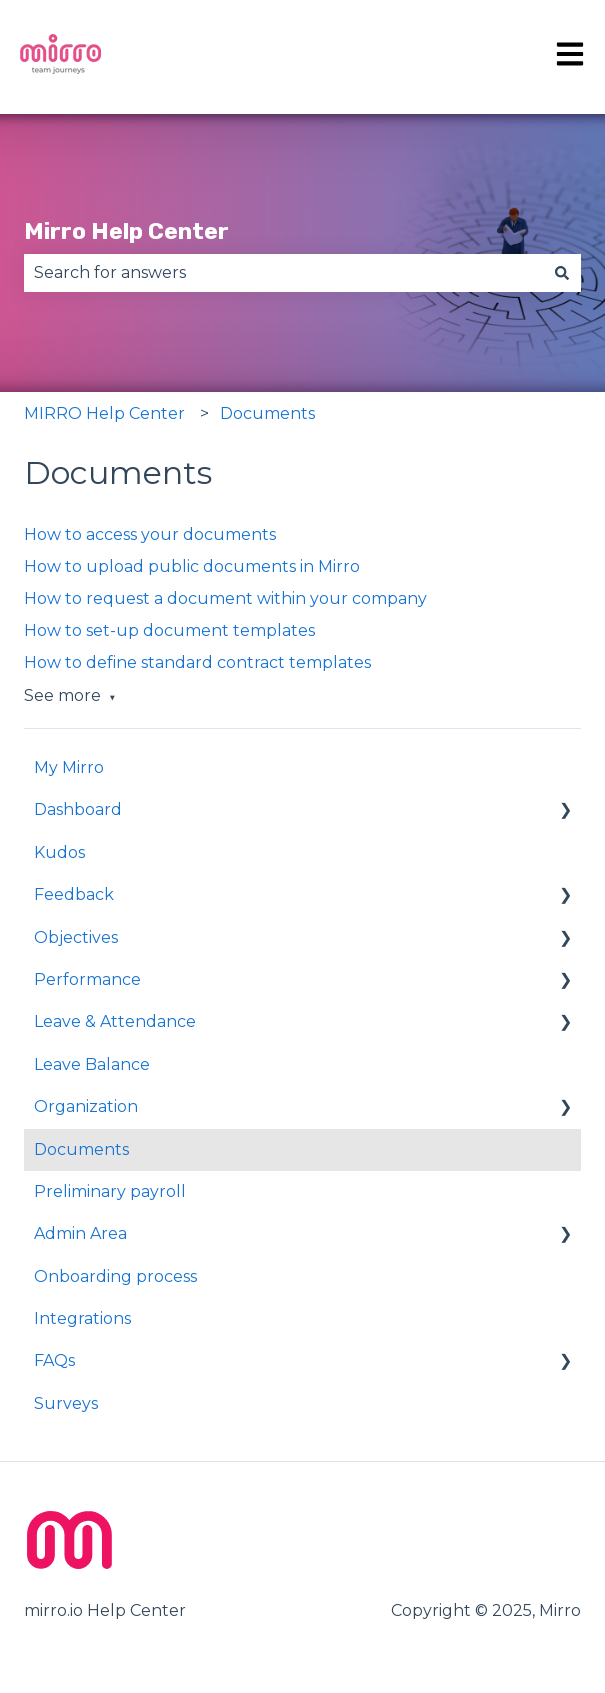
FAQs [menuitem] (54, 1360)
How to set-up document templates (169, 630)
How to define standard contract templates (197, 662)
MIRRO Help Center (104, 413)
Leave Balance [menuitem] (92, 1064)
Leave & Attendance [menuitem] (115, 1021)
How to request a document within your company (225, 598)
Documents (267, 413)
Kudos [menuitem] (59, 852)
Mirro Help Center (126, 231)
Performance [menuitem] (87, 979)
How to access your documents (150, 534)
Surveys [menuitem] (66, 1403)
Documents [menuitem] (81, 1149)
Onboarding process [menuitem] (115, 1276)
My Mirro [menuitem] (69, 767)
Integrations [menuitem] (82, 1318)
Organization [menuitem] (86, 1106)
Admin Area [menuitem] (80, 1233)
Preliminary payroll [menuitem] (110, 1191)
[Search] (562, 273)
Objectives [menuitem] (76, 937)
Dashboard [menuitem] (78, 809)
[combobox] (283, 273)
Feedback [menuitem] (74, 894)
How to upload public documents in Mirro (192, 566)
